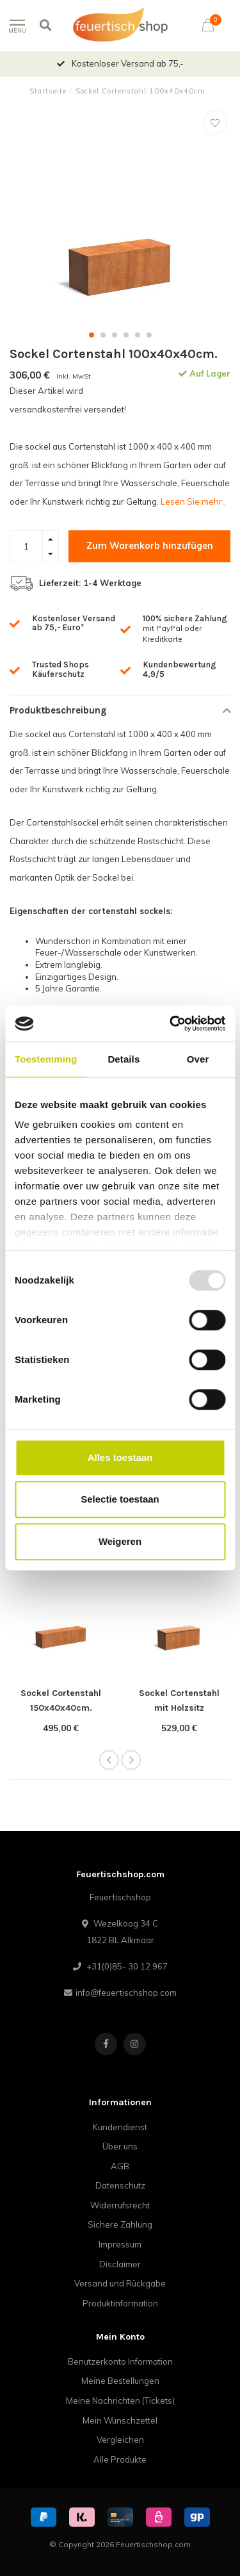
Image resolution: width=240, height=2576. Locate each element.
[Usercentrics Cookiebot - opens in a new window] (170, 1023)
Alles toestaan (120, 1457)
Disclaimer (120, 2264)
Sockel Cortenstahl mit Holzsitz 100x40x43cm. (179, 1708)
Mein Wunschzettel (120, 2420)
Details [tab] (124, 1059)
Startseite (48, 90)
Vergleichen (120, 2439)
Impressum (120, 2244)
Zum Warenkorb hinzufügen (149, 545)
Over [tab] (198, 1059)
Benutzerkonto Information (120, 2361)
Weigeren (120, 1541)
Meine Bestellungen (120, 2381)
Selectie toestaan (120, 1499)
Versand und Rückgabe (120, 2283)
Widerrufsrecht (120, 2205)
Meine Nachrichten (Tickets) (120, 2400)
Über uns (120, 2146)
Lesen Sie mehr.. (193, 501)
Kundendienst (120, 2127)
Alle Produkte (120, 2459)
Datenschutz (120, 2185)
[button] (91, 335)
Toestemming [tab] (46, 1059)
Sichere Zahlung (120, 2224)
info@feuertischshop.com (126, 1992)
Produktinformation (120, 2303)
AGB (120, 2166)
